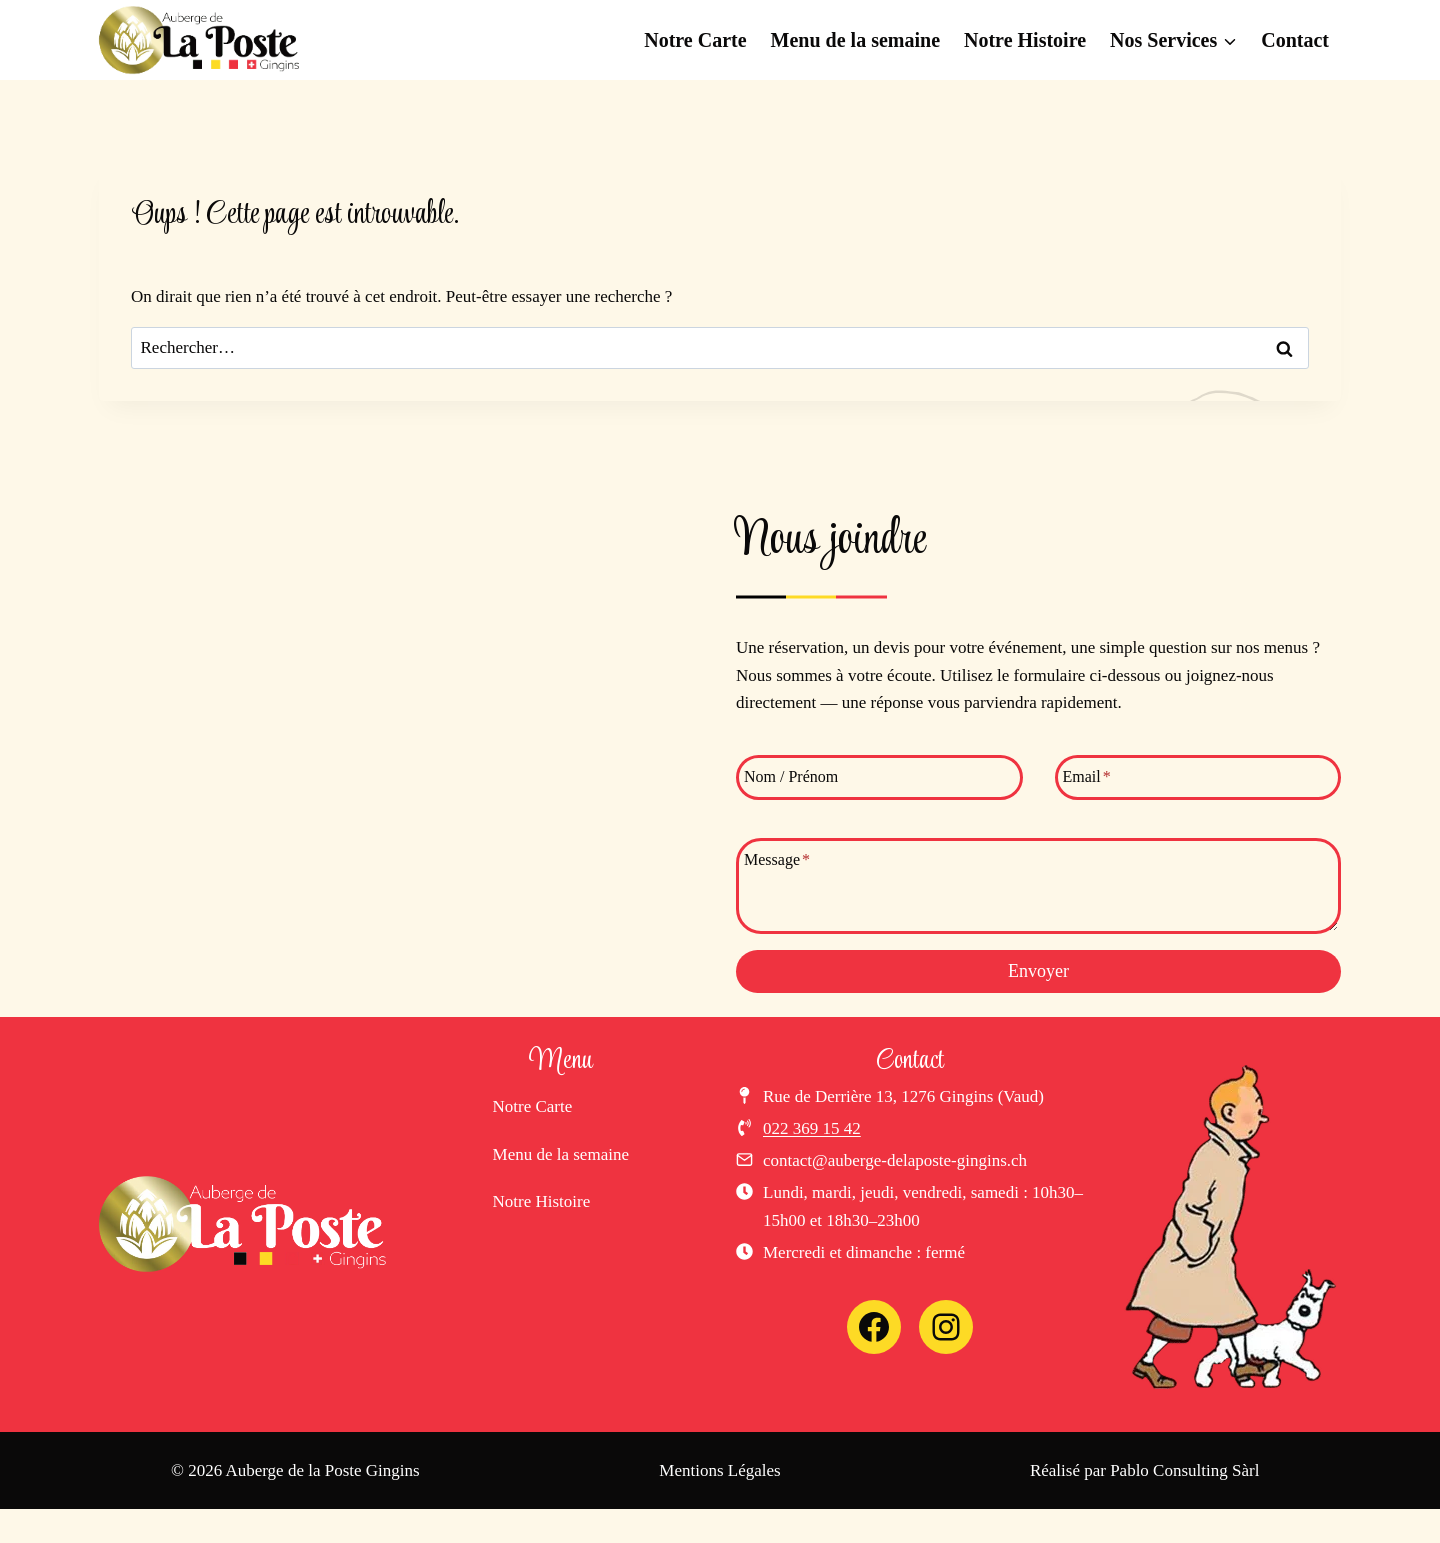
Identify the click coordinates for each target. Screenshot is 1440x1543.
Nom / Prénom (791, 777)
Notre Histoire (1025, 40)
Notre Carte (695, 40)
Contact (1295, 40)
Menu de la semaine (855, 40)
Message (777, 860)
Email (1087, 777)
